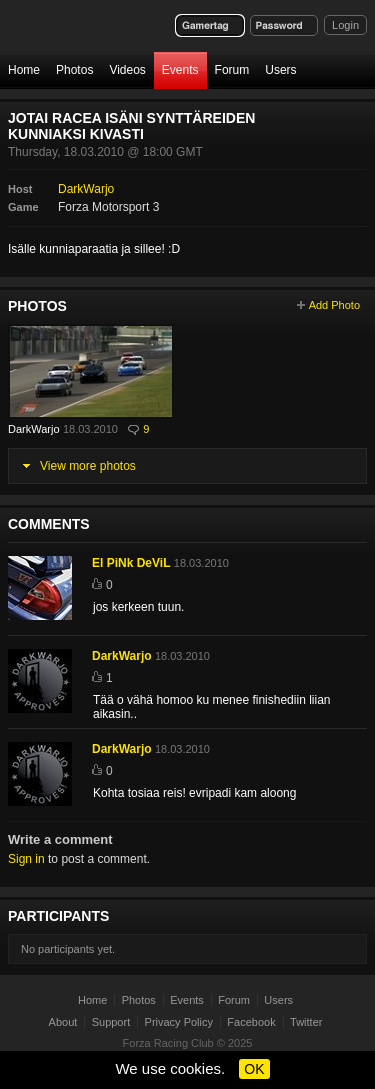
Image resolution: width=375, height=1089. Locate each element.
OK (254, 1069)
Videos (127, 70)
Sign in (26, 859)
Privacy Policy (179, 1022)
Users (280, 70)
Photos (74, 70)
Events (180, 70)
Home (24, 70)
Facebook (251, 1022)
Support (111, 1022)
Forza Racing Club (168, 1043)
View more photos (88, 466)
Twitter (306, 1022)
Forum (232, 70)
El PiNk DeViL (131, 563)
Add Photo (334, 305)
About (63, 1022)
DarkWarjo (86, 189)
